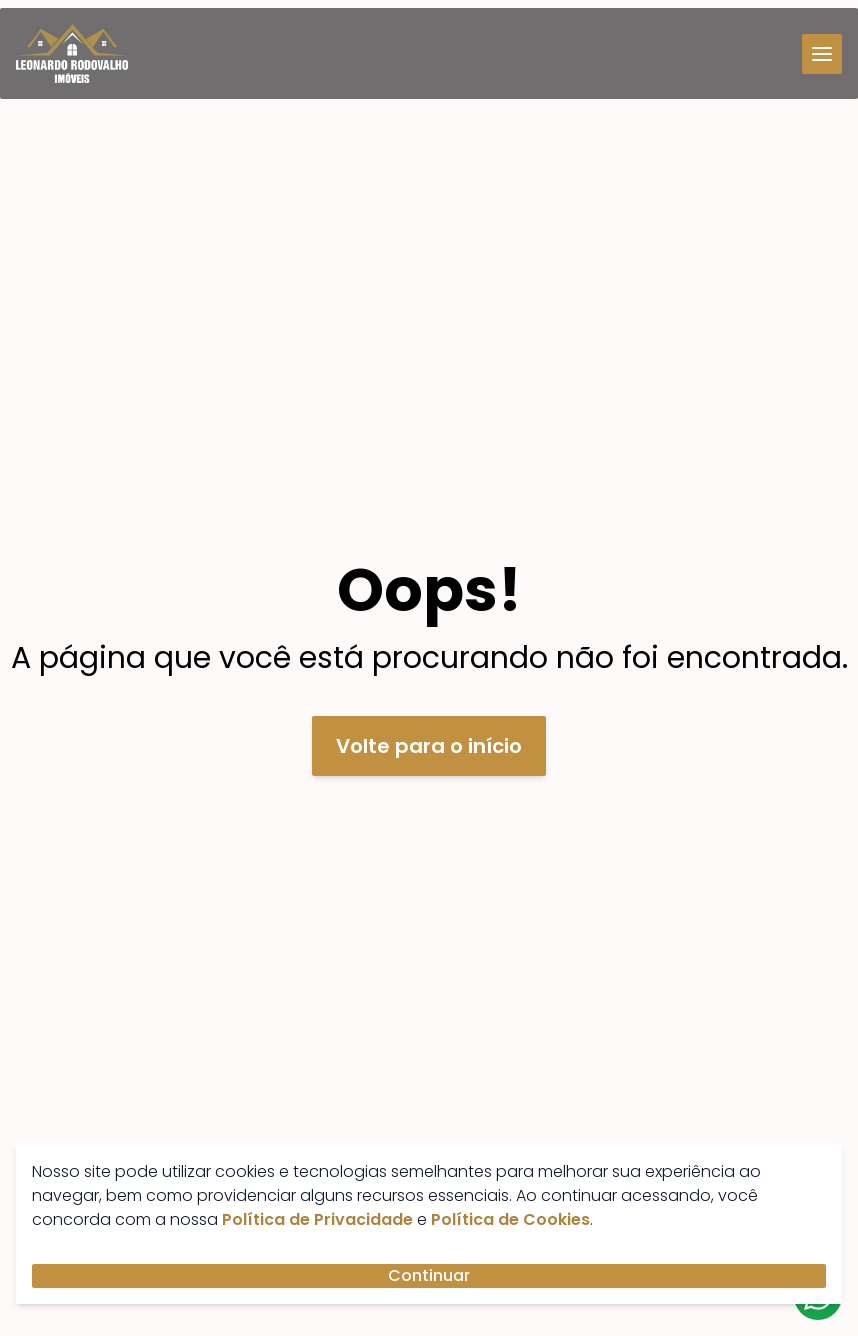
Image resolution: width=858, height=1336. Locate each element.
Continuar (429, 1275)
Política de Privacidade (317, 1219)
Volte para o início (429, 746)
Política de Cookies (510, 1219)
